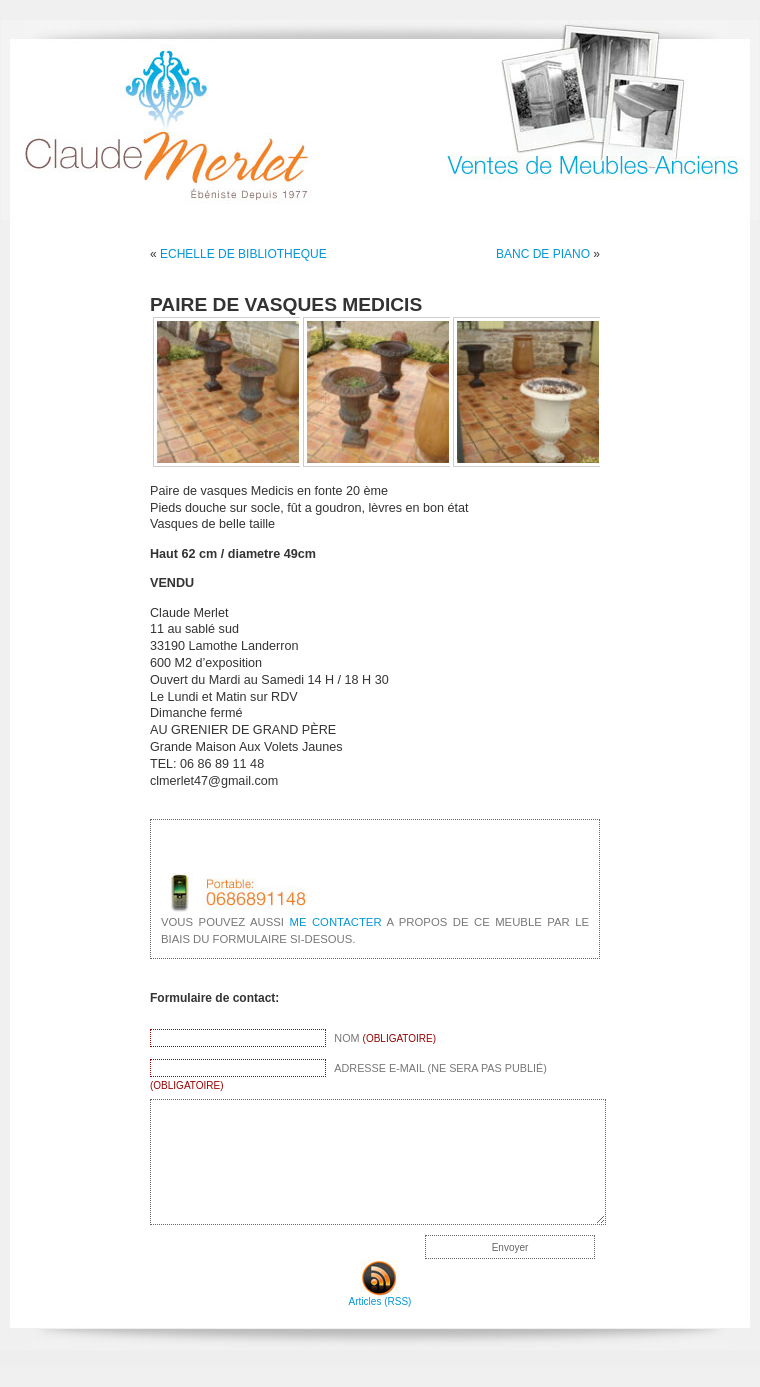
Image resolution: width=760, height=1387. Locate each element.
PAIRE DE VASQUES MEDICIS (286, 304)
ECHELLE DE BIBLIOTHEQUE (243, 254)
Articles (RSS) (380, 1297)
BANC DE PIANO (543, 254)
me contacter (335, 922)
